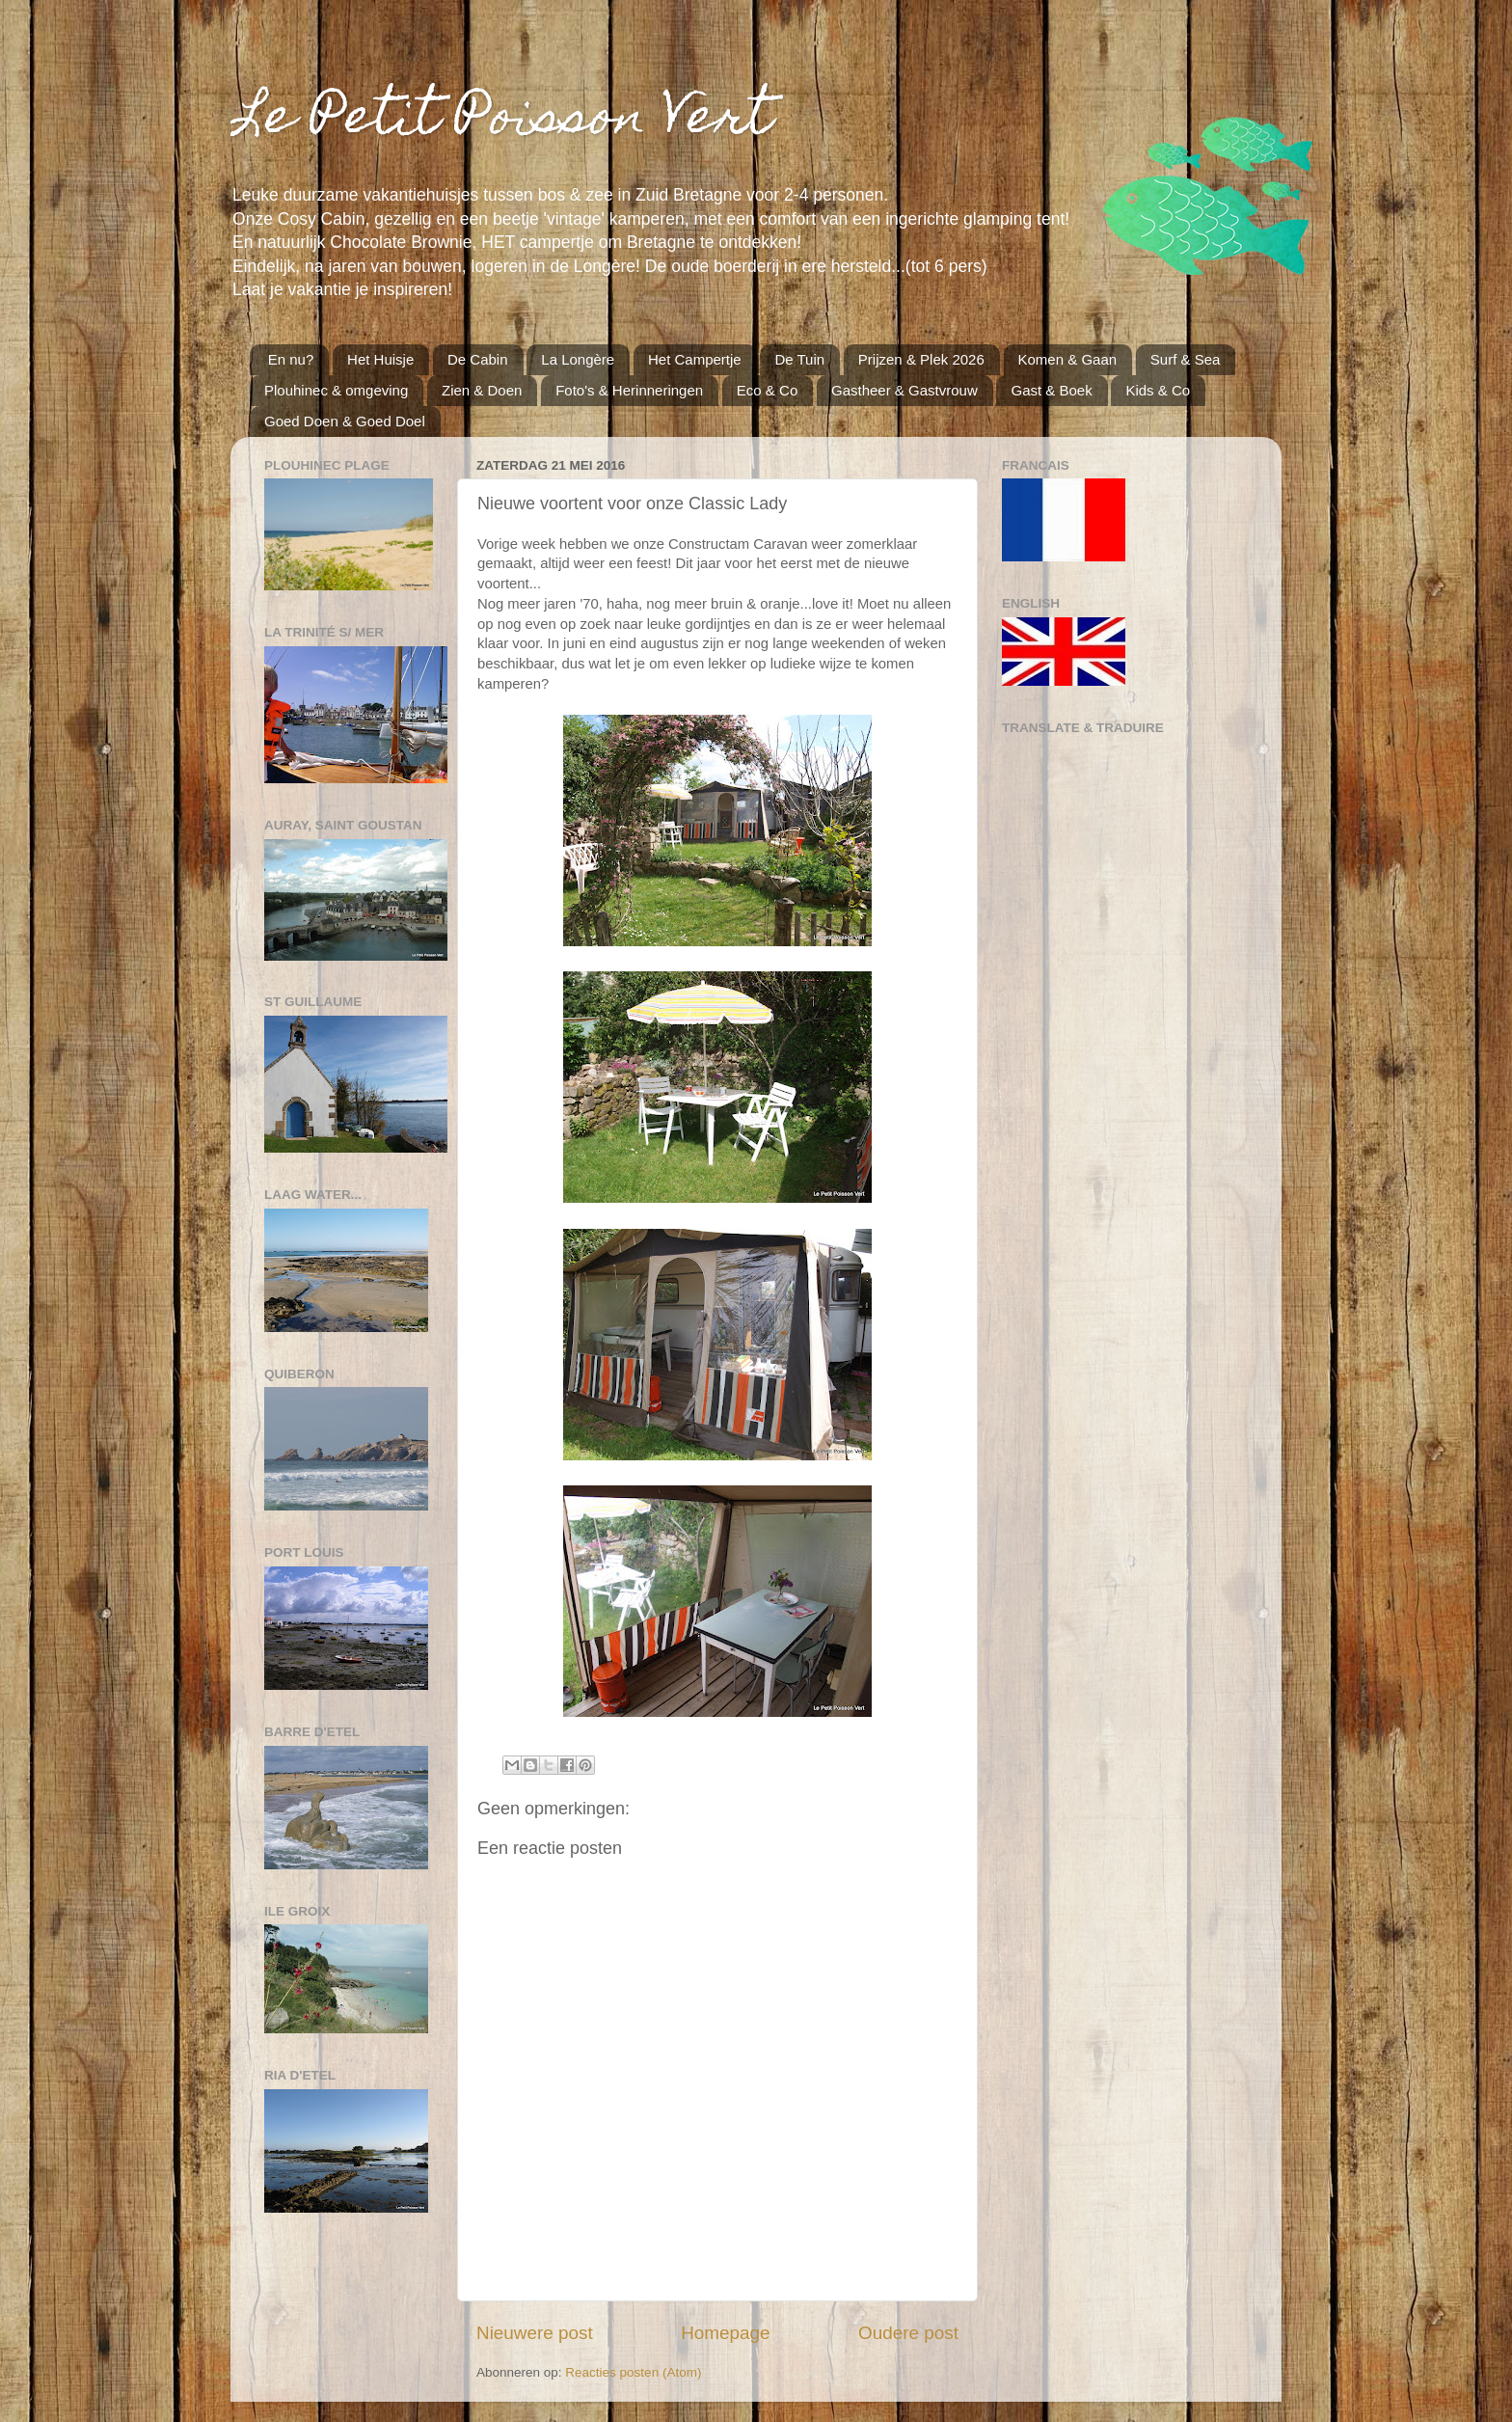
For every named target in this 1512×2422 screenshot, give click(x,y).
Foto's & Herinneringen (629, 390)
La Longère (577, 359)
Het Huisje (380, 359)
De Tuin (799, 359)
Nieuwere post (534, 2333)
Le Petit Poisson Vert (501, 121)
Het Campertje (695, 359)
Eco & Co (767, 390)
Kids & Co (1157, 390)
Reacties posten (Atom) (633, 2372)
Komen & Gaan (1068, 359)
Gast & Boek (1051, 390)
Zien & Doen (482, 390)
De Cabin (477, 359)
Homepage (725, 2333)
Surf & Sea (1185, 359)
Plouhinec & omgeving (336, 390)
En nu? (291, 359)
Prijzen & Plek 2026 (921, 359)
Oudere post (908, 2333)
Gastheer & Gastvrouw (904, 390)
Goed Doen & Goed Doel (344, 421)
